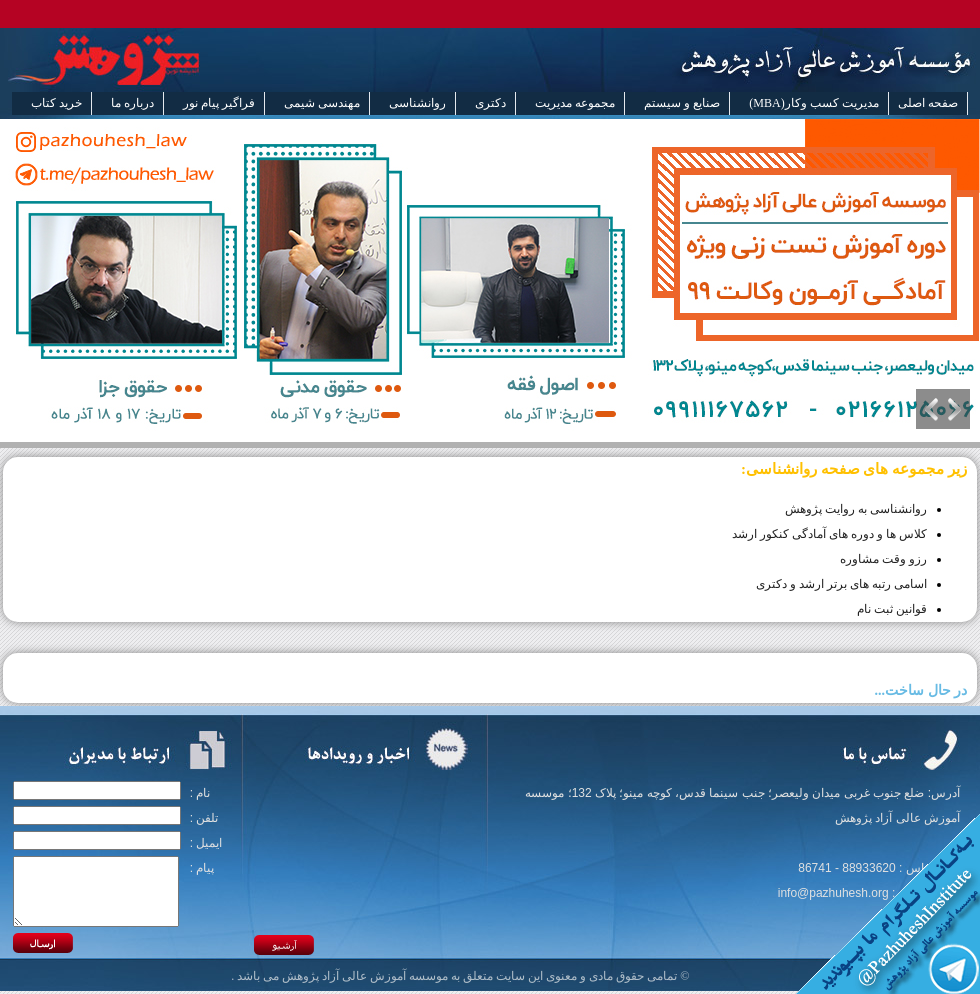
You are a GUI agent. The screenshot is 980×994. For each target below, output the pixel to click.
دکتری (490, 103)
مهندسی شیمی (322, 103)
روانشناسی (417, 103)
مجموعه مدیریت (575, 103)
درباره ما (132, 103)
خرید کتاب (56, 103)
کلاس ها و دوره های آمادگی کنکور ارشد (829, 534)
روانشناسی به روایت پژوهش (856, 509)
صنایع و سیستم (682, 103)
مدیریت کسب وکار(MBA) (813, 103)
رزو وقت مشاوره (883, 559)
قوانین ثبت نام (892, 609)
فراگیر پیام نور (219, 103)
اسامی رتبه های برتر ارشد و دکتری (841, 584)
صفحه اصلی (928, 103)
